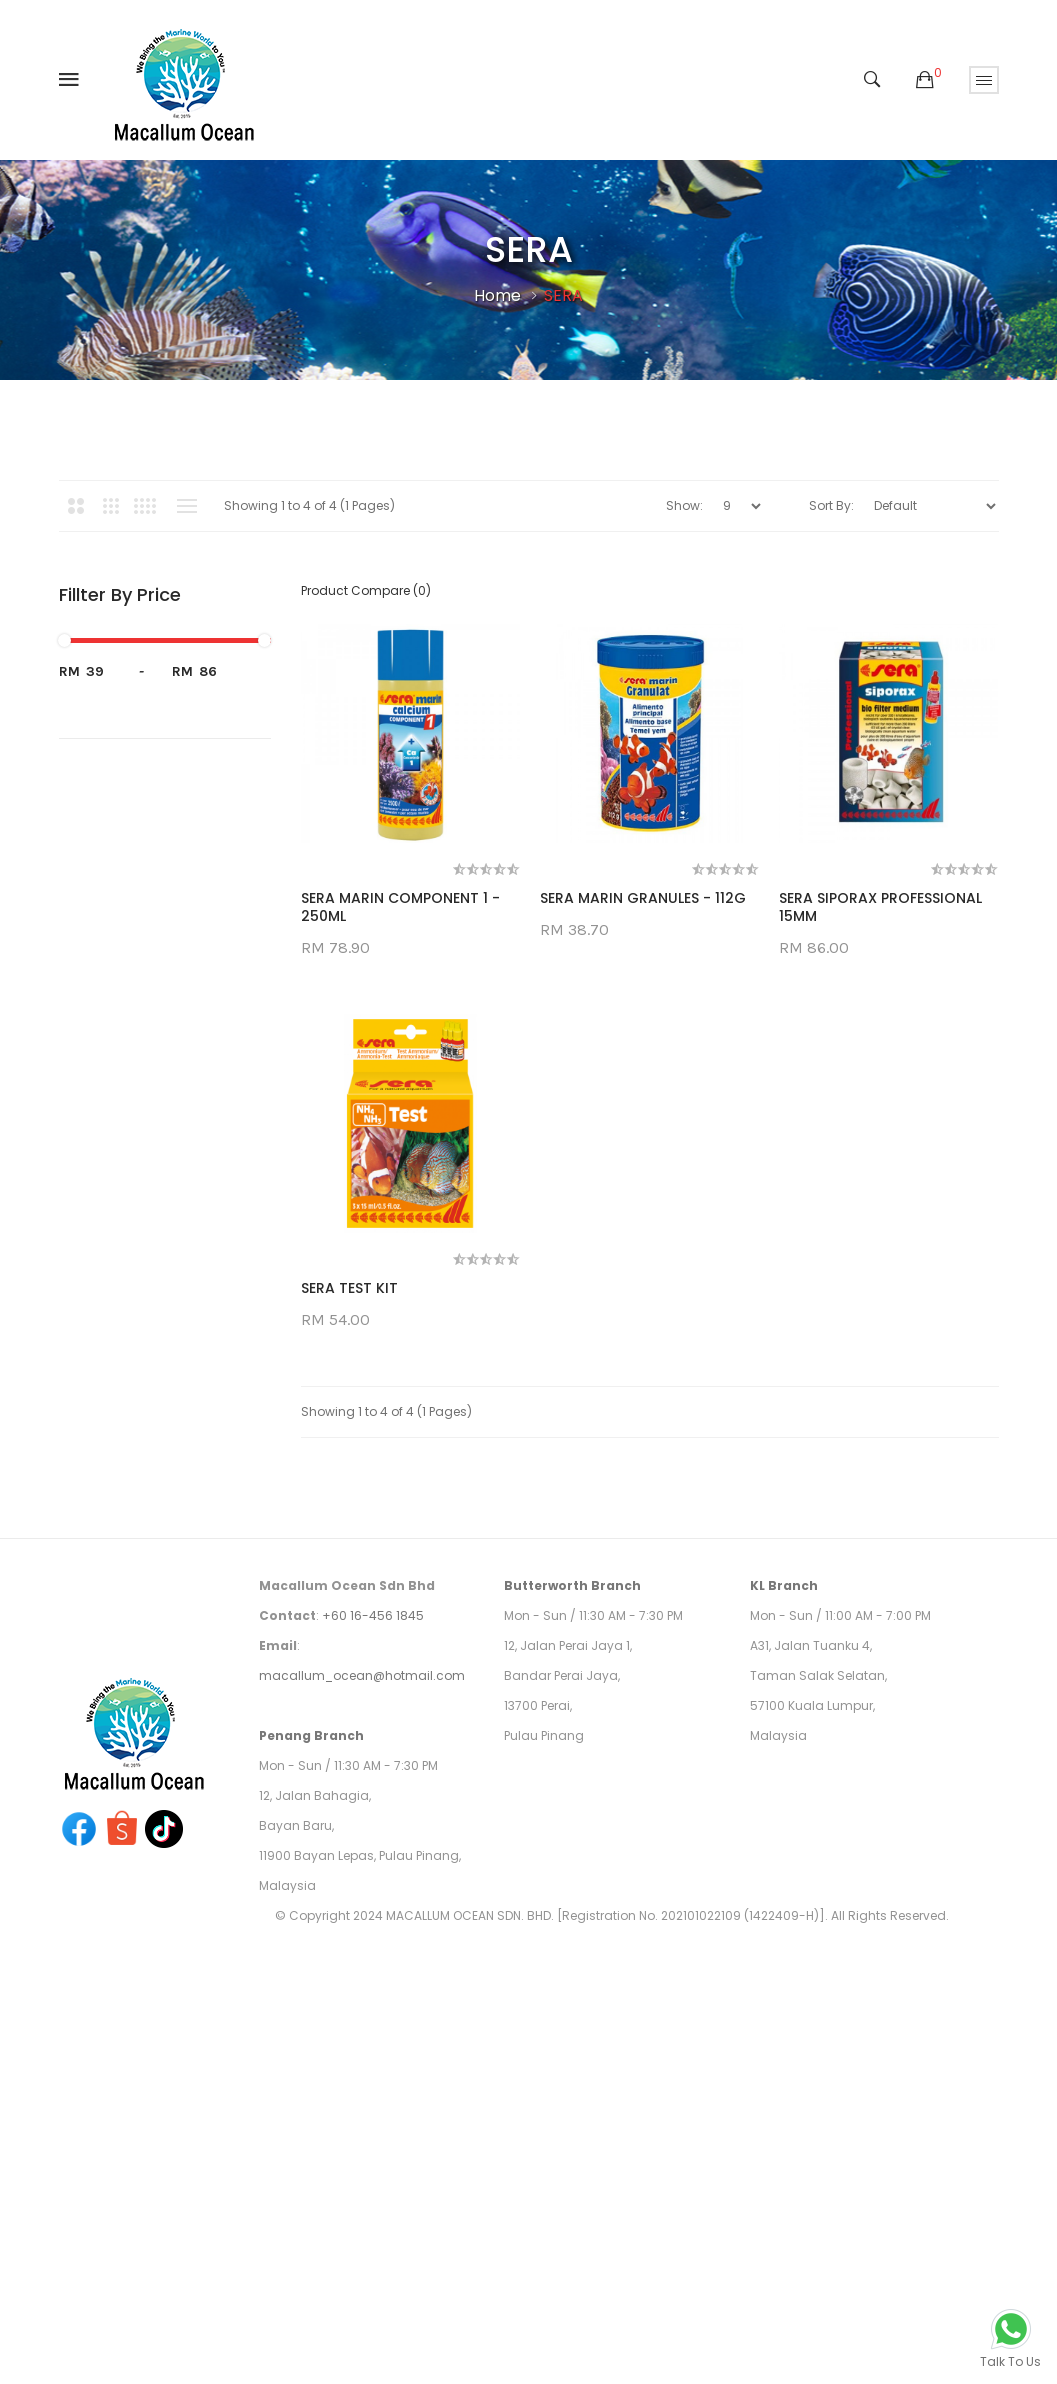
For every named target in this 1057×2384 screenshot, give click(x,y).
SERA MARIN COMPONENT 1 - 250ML (400, 907)
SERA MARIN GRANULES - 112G (643, 898)
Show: (684, 505)
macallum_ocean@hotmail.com (362, 1675)
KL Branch (784, 1585)
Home (497, 295)
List (187, 506)
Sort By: (831, 505)
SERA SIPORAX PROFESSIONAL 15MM (880, 907)
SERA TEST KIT (349, 1288)
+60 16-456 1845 (373, 1615)
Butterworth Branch (572, 1585)
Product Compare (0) (366, 590)
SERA (563, 295)
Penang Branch (311, 1735)
